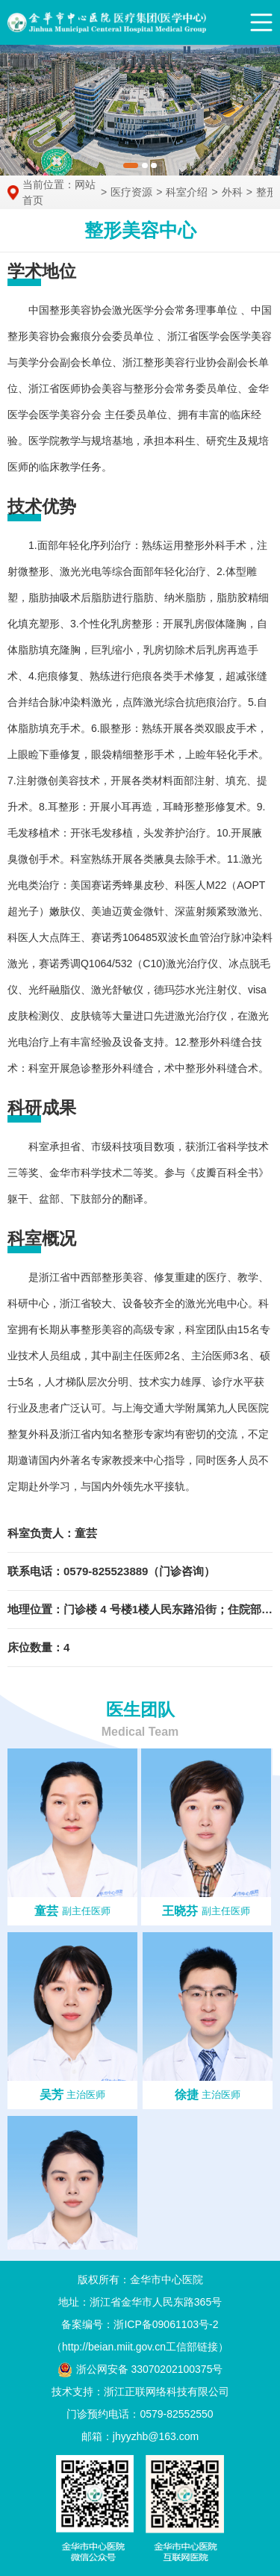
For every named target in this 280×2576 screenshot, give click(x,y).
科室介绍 (187, 192)
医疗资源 (131, 192)
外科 (232, 192)
